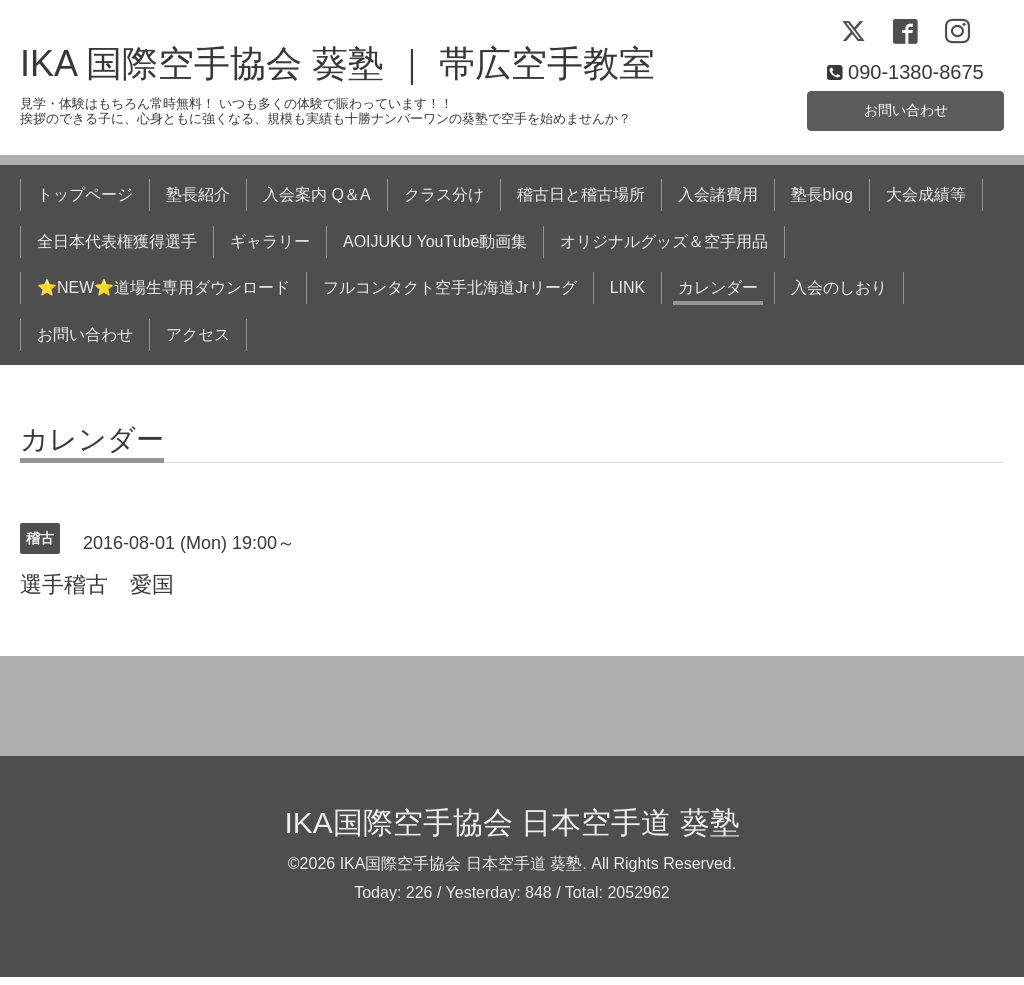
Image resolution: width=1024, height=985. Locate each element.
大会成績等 (926, 202)
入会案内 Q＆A (317, 202)
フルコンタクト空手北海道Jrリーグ (449, 295)
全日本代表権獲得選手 (117, 248)
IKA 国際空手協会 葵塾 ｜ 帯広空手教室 (337, 71)
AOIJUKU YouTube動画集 (435, 248)
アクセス (198, 341)
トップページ (85, 202)
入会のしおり (839, 295)
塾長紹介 (198, 202)
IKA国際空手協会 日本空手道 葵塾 (511, 829)
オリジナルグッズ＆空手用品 (664, 248)
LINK (628, 295)
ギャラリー (270, 248)
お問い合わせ (906, 114)
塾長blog (822, 202)
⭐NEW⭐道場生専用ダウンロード (163, 295)
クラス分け (444, 202)
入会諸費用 (718, 202)
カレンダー (718, 295)
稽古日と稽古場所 (581, 202)
